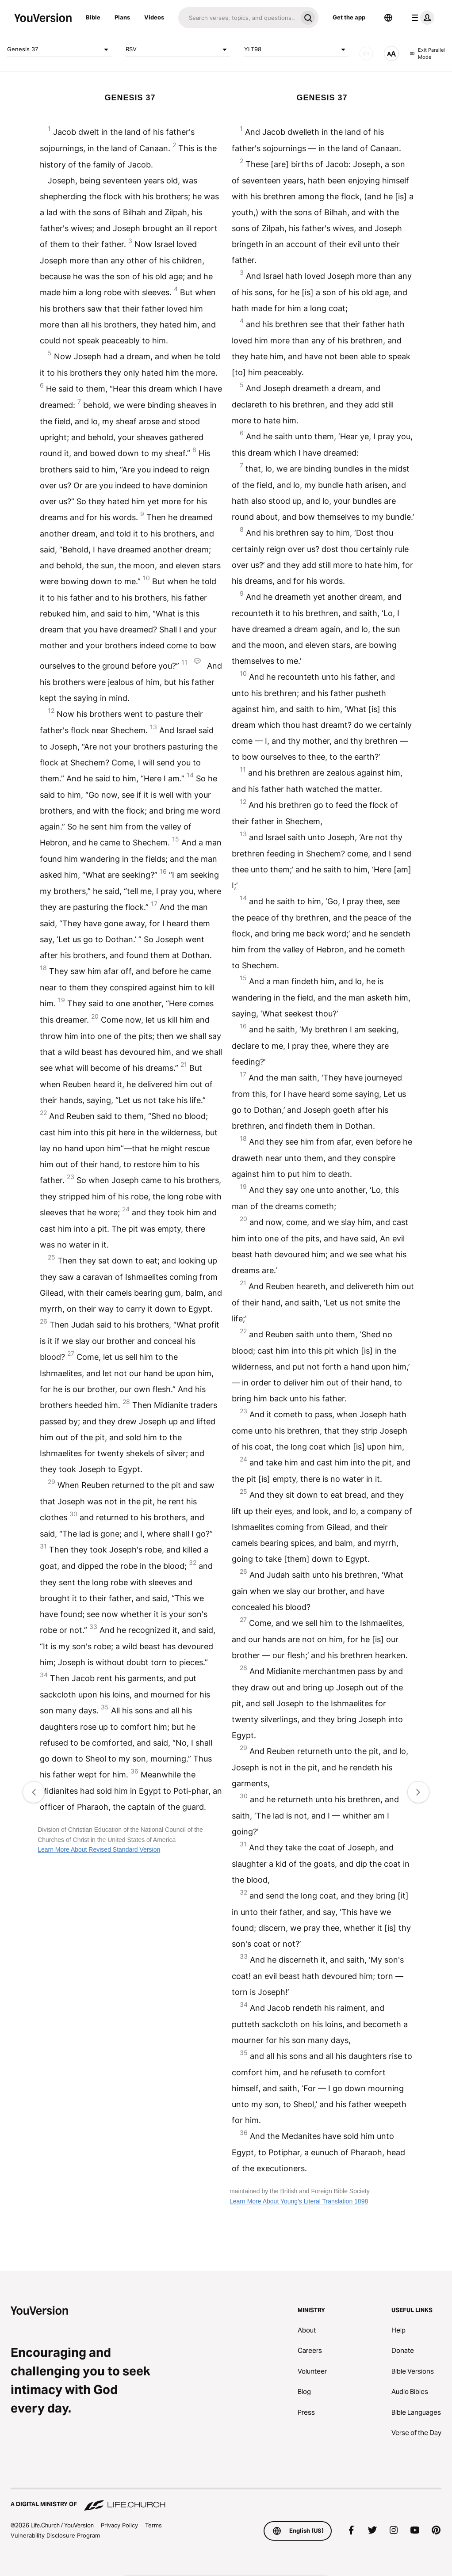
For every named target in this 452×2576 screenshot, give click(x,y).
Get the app (349, 17)
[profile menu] (421, 18)
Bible (93, 17)
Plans (122, 17)
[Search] (237, 18)
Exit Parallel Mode (427, 54)
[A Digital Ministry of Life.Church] (226, 2500)
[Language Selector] (388, 18)
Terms (153, 2525)
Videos (154, 17)
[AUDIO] (366, 53)
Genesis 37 (59, 49)
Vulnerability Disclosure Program (55, 2535)
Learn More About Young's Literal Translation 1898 (299, 2201)
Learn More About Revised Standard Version (99, 1849)
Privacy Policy (119, 2525)
